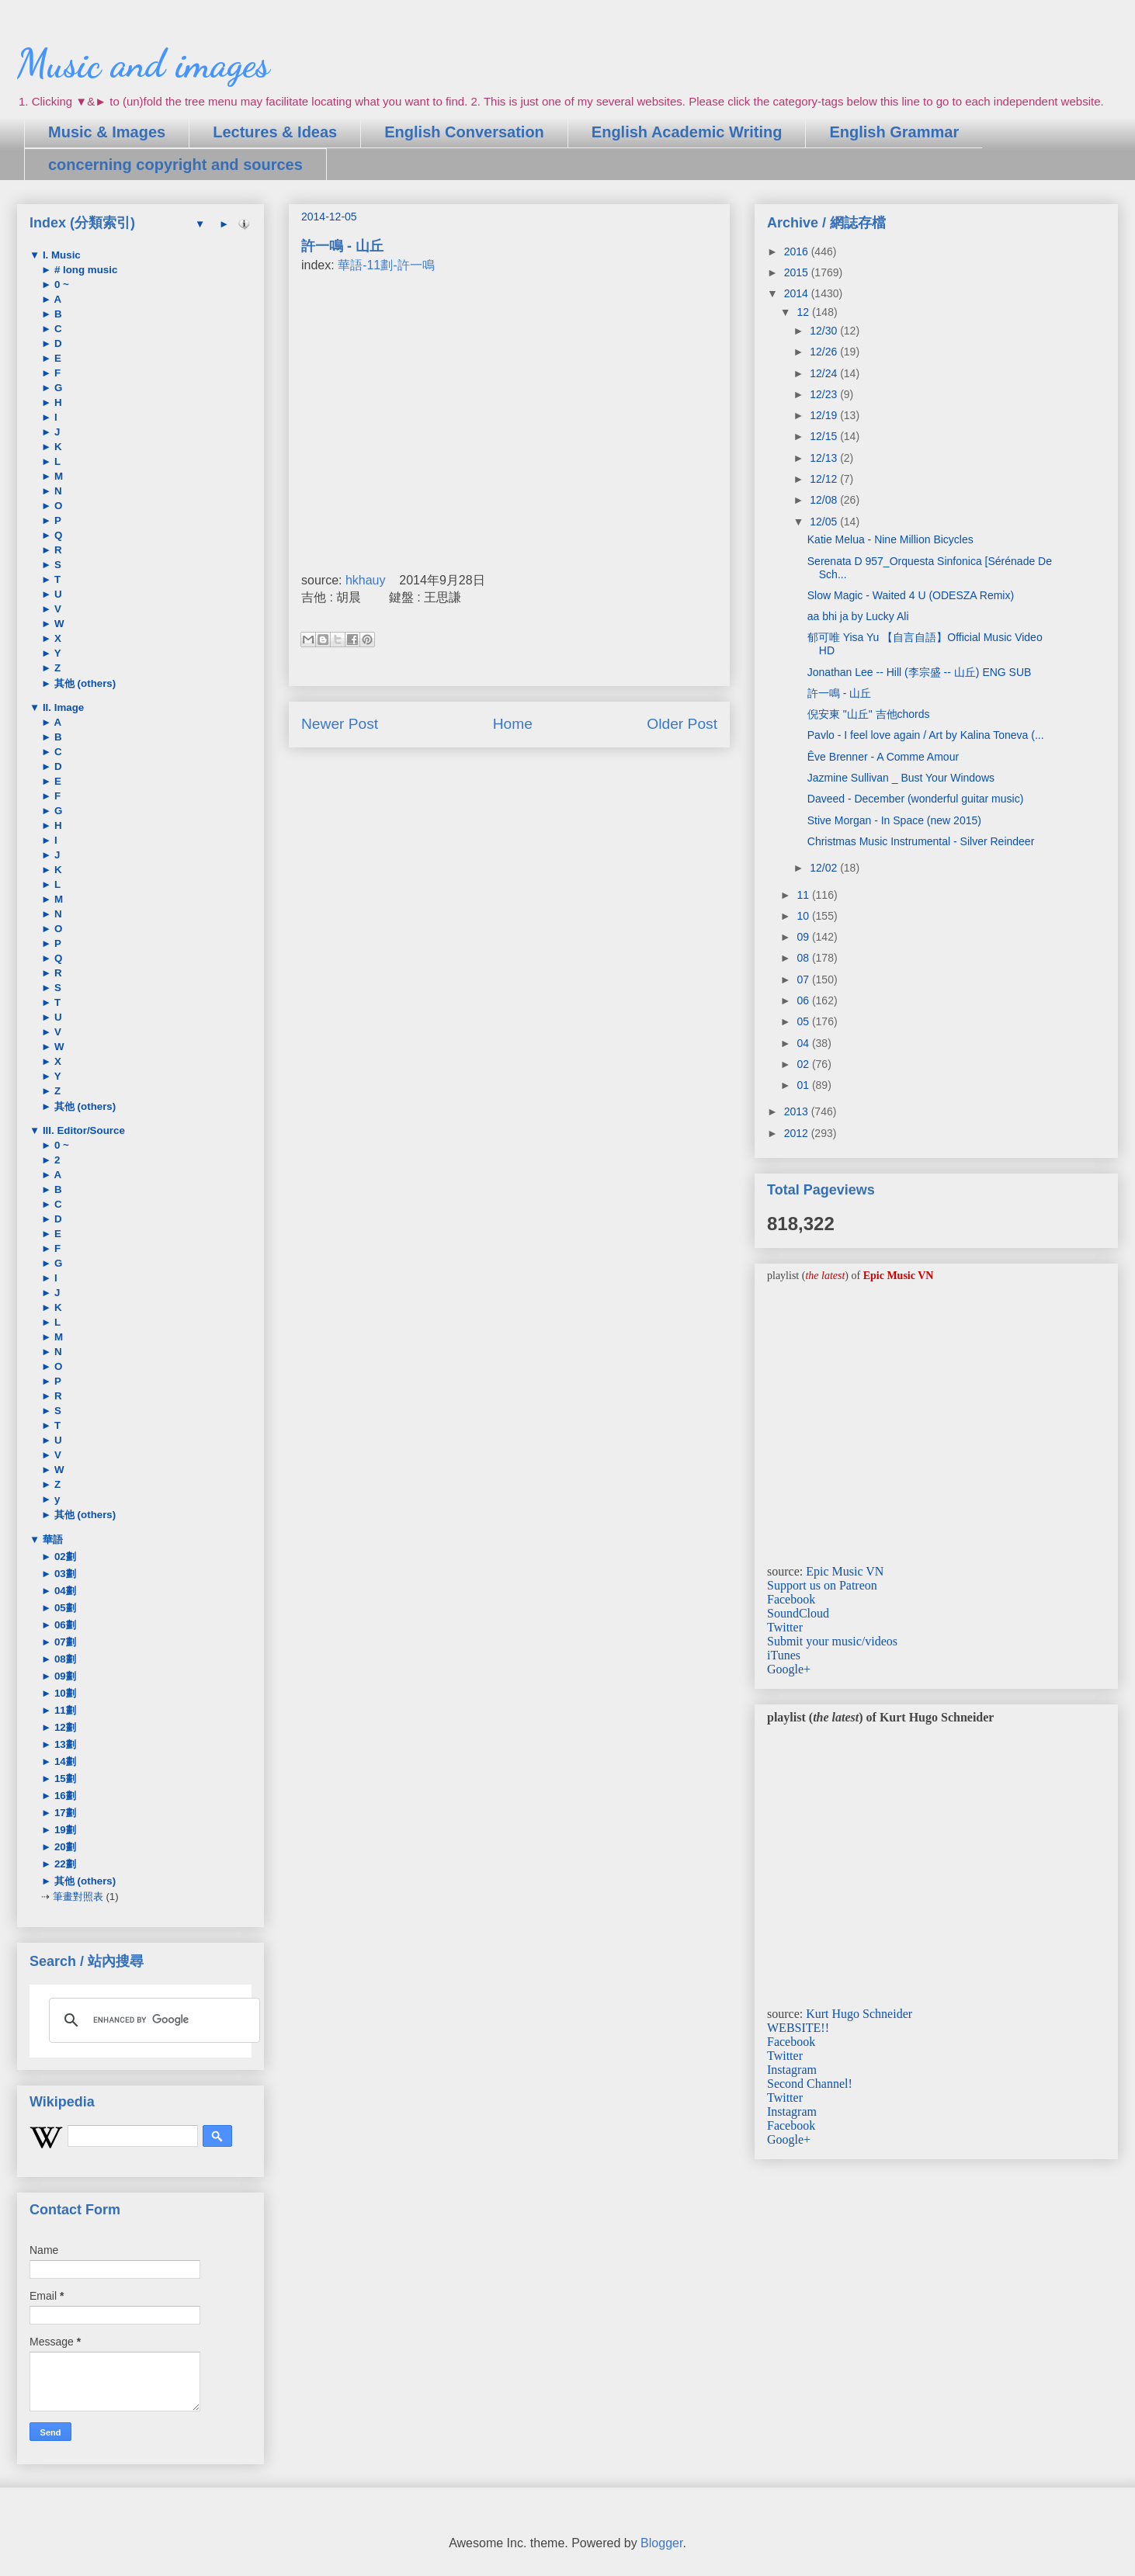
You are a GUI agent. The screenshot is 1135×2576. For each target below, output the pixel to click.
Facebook (791, 1599)
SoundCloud (798, 1613)
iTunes (783, 1655)
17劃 (63, 1812)
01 (804, 1085)
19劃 (63, 1830)
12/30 (825, 330)
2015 (797, 272)
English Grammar (894, 131)
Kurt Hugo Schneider (859, 2013)
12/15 (825, 436)
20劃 (63, 1847)
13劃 (63, 1744)
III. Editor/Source (82, 1130)
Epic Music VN (844, 1571)
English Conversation (464, 131)
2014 (797, 293)
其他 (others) (83, 683)
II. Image (62, 707)
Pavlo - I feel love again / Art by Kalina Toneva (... (925, 735)
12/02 (825, 868)
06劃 (63, 1625)
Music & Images (106, 131)
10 (804, 916)
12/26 (825, 351)
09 (804, 937)
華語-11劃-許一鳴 (386, 265)
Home (513, 724)
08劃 (63, 1659)
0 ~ (60, 284)
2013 (797, 1111)
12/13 (825, 458)
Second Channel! (809, 2083)
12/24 (825, 373)
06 (804, 1000)
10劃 (63, 1693)
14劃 (63, 1761)
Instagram (792, 2069)
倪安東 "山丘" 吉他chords (868, 714)
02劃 (63, 1556)
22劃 (63, 1864)
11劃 (63, 1710)
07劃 (63, 1642)
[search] (152, 2020)
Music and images (143, 63)
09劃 (63, 1676)
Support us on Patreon (822, 1585)
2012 (797, 1133)
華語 (51, 1539)
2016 (797, 251)
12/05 (825, 521)
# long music (84, 270)
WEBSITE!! (798, 2027)
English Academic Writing (687, 131)
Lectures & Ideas (275, 131)
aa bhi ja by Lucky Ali (858, 616)
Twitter (785, 1627)
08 (804, 958)
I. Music (60, 255)
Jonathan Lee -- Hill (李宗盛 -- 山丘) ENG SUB (919, 672)
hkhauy (365, 580)
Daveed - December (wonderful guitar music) (915, 798)
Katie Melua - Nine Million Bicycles (890, 539)
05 (804, 1021)
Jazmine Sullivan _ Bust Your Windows (900, 777)
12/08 (825, 500)
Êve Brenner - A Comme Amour (883, 757)
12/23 (825, 394)
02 (804, 1064)
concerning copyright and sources (175, 164)
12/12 (825, 479)
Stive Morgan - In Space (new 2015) (894, 820)
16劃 (63, 1795)
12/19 (825, 415)
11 (804, 895)
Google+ (788, 1669)
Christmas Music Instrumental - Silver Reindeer (921, 841)
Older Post (682, 724)
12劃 (63, 1727)
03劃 (63, 1573)
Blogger (661, 2543)
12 (804, 312)
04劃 (63, 1591)
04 (804, 1043)
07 (804, 979)
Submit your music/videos (832, 1641)
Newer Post (339, 724)
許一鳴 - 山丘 (839, 693)
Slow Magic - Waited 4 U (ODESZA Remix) (910, 595)
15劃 (63, 1778)
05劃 (63, 1608)
